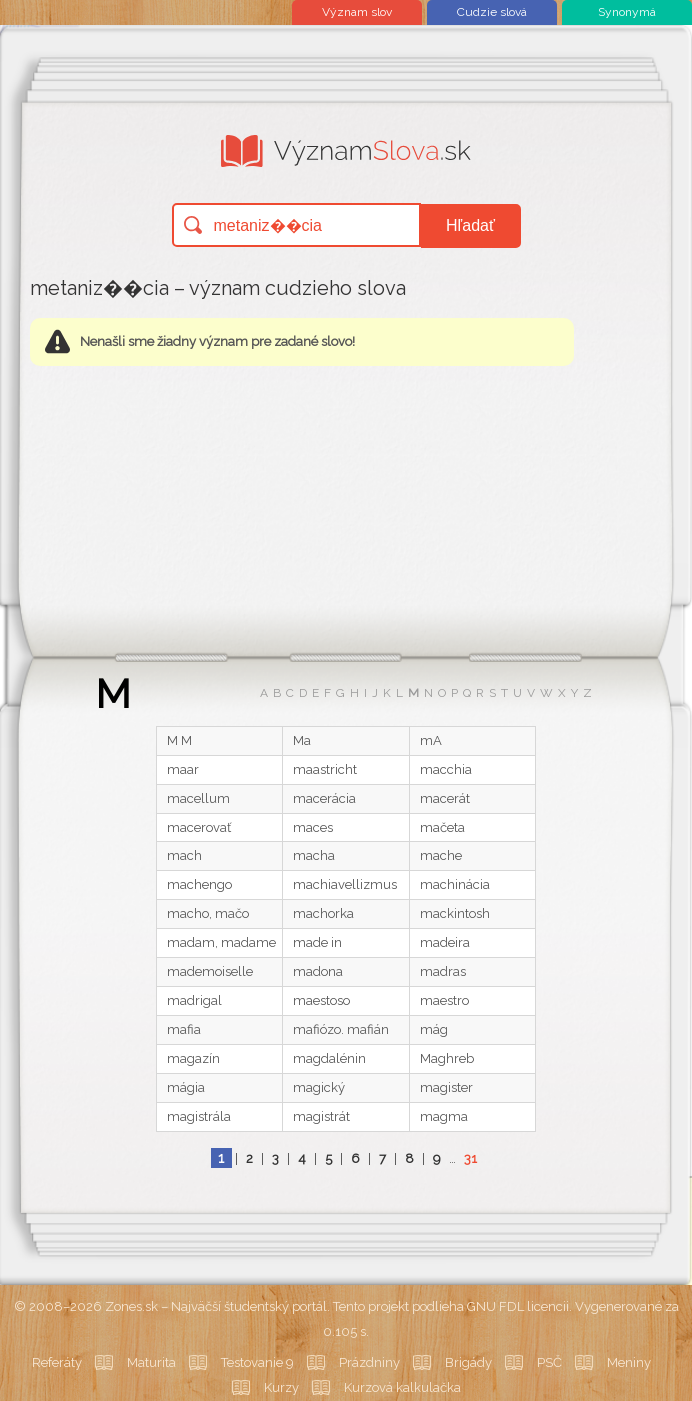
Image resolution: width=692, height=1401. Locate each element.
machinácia (455, 884)
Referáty (57, 1362)
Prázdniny (369, 1362)
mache (441, 855)
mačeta (442, 827)
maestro (444, 1000)
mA (431, 740)
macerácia (324, 798)
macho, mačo (208, 913)
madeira (445, 942)
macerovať (199, 827)
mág (434, 1029)
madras (443, 971)
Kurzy (281, 1387)
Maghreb (447, 1058)
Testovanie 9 (257, 1362)
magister (446, 1087)
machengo (199, 884)
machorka (323, 913)
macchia (446, 769)
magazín (193, 1058)
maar (183, 769)
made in (317, 942)
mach (184, 855)
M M (179, 740)
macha (314, 855)
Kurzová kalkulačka (402, 1387)
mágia (186, 1087)
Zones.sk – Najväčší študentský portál (216, 1306)
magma (444, 1116)
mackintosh (455, 913)
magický (319, 1087)
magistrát (321, 1116)
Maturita (151, 1362)
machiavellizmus (345, 884)
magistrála (199, 1116)
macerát (445, 798)
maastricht (325, 769)
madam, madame (221, 942)
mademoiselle (210, 971)
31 (470, 1158)
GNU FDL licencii (518, 1306)
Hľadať (470, 225)
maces (313, 827)
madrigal (194, 1000)
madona (318, 971)
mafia (184, 1029)
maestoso (321, 1000)
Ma (302, 740)
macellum (198, 798)
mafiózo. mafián (341, 1029)
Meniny (629, 1362)
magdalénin (329, 1058)
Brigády (468, 1362)
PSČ (549, 1362)
